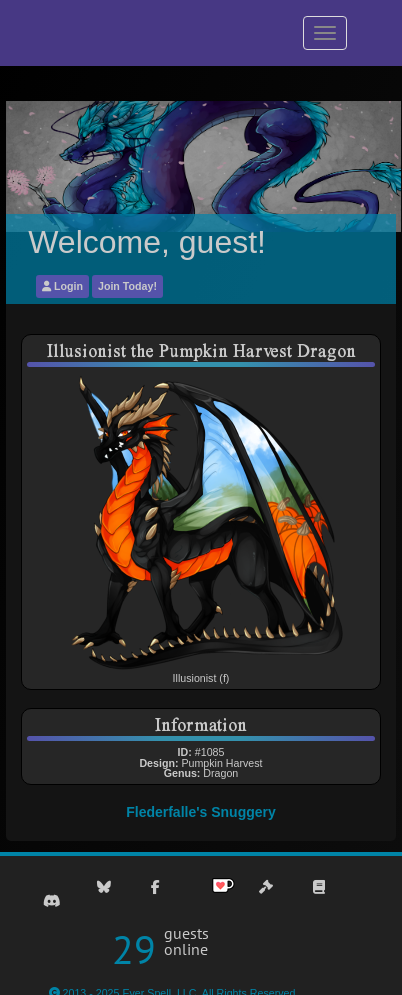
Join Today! (127, 286)
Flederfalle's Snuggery (201, 812)
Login (62, 286)
